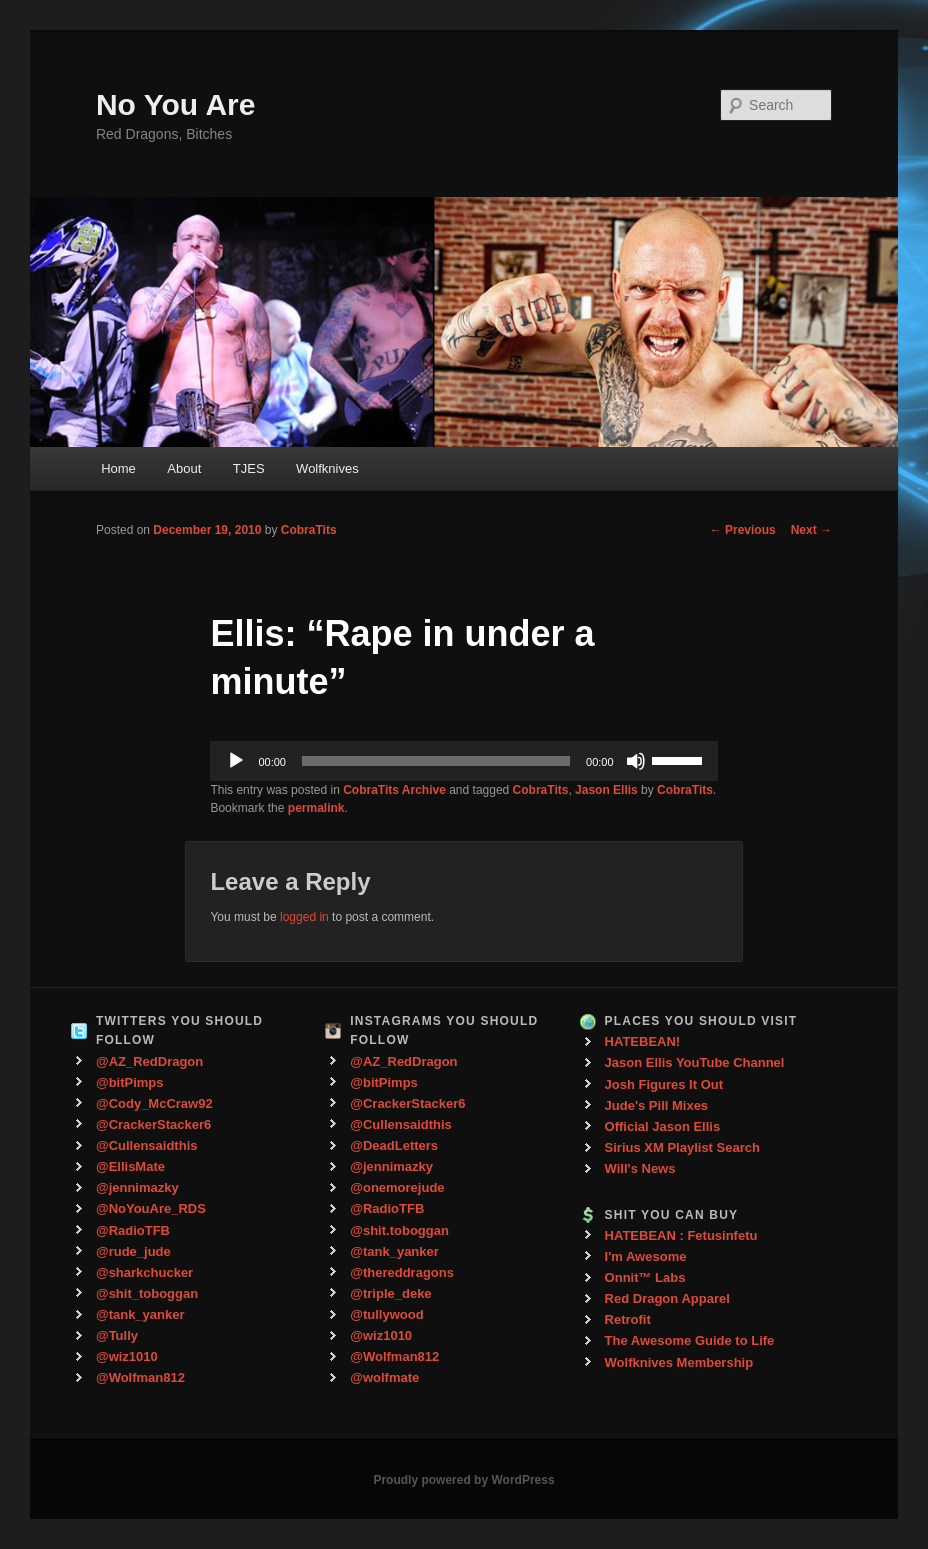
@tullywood (386, 1314)
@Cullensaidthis (147, 1145)
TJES (249, 468)
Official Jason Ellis (663, 1126)
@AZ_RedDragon (149, 1061)
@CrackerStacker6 (153, 1124)
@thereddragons (402, 1272)
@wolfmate (384, 1377)
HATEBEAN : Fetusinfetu (681, 1235)
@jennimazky (137, 1187)
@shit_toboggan (147, 1293)
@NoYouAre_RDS (151, 1208)
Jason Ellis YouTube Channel (695, 1062)
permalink (316, 808)
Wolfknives (327, 468)
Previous (743, 530)
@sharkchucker (144, 1272)
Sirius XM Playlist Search (682, 1147)
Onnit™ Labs (645, 1277)
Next (811, 530)
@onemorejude (397, 1187)
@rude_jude (133, 1251)
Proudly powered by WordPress (463, 1480)
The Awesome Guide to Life (690, 1340)
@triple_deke (390, 1293)
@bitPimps (130, 1082)
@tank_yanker (140, 1314)
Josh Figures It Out (664, 1084)
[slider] (436, 761)
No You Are (175, 104)
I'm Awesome (646, 1256)
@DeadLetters (394, 1145)
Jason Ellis (606, 790)
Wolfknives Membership (679, 1362)
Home (118, 468)
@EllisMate (130, 1166)
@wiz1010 (127, 1356)
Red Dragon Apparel (667, 1298)
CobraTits (309, 530)
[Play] (236, 761)
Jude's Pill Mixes (657, 1105)
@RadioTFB (133, 1230)
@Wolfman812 (140, 1377)
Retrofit (628, 1319)
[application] (463, 761)
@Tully (117, 1335)
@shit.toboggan (399, 1230)
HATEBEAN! (643, 1041)
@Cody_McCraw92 (154, 1103)
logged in (304, 917)
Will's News (640, 1168)
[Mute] (636, 761)
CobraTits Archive (394, 790)
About (184, 468)
